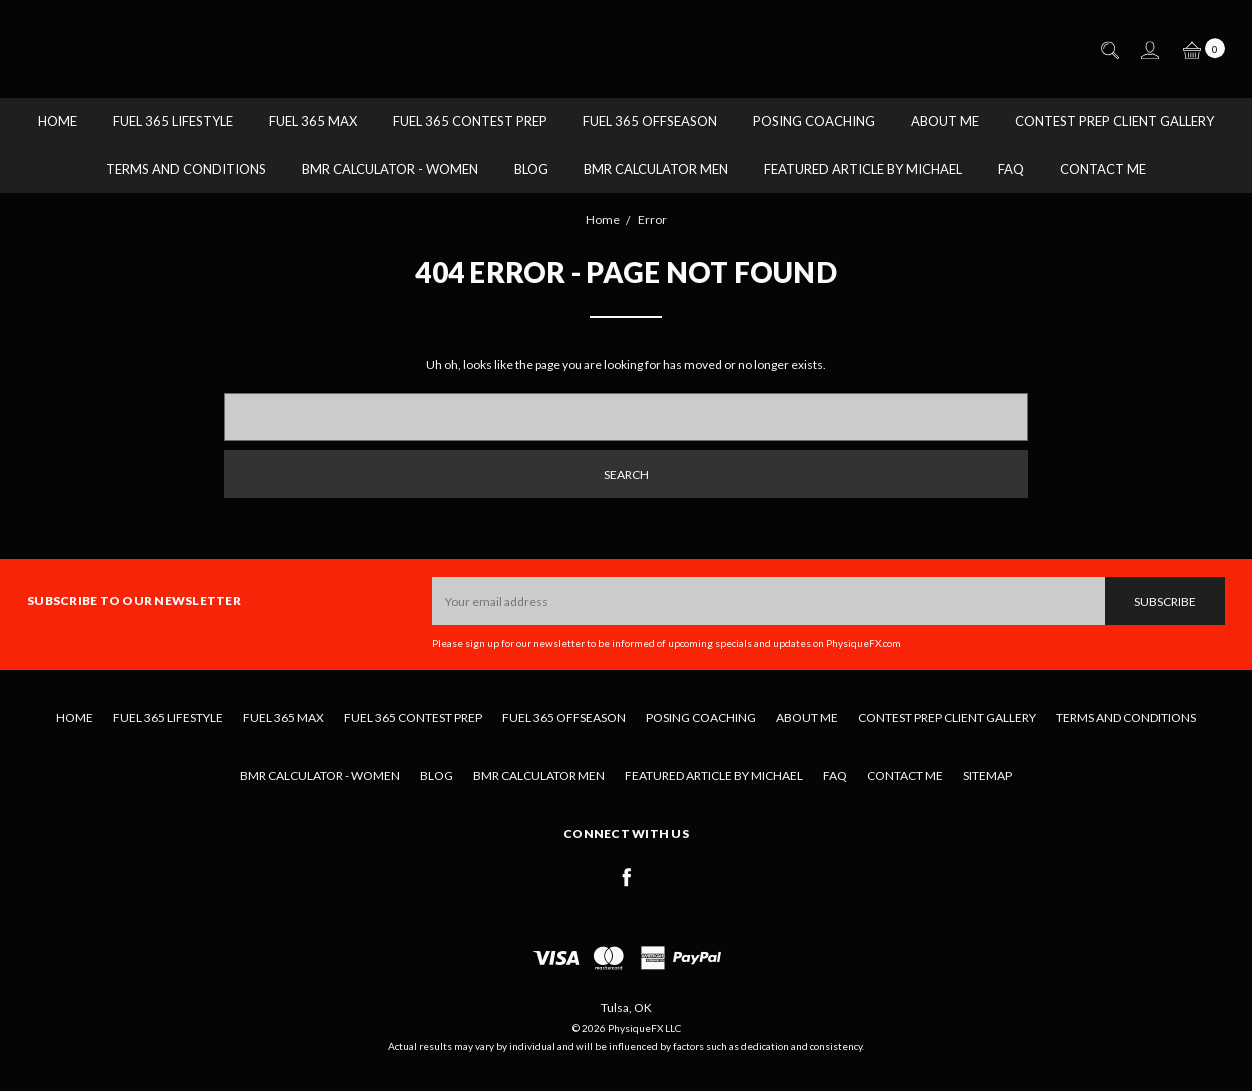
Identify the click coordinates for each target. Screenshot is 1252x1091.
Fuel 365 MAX (313, 121)
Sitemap (987, 775)
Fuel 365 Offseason (650, 121)
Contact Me (1103, 169)
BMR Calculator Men (656, 169)
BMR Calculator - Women (390, 169)
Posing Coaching (814, 121)
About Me (945, 121)
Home (57, 121)
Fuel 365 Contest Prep (470, 121)
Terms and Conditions (186, 169)
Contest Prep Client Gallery (1114, 121)
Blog (531, 169)
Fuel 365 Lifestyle (173, 121)
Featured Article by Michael (863, 169)
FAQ (1011, 169)
